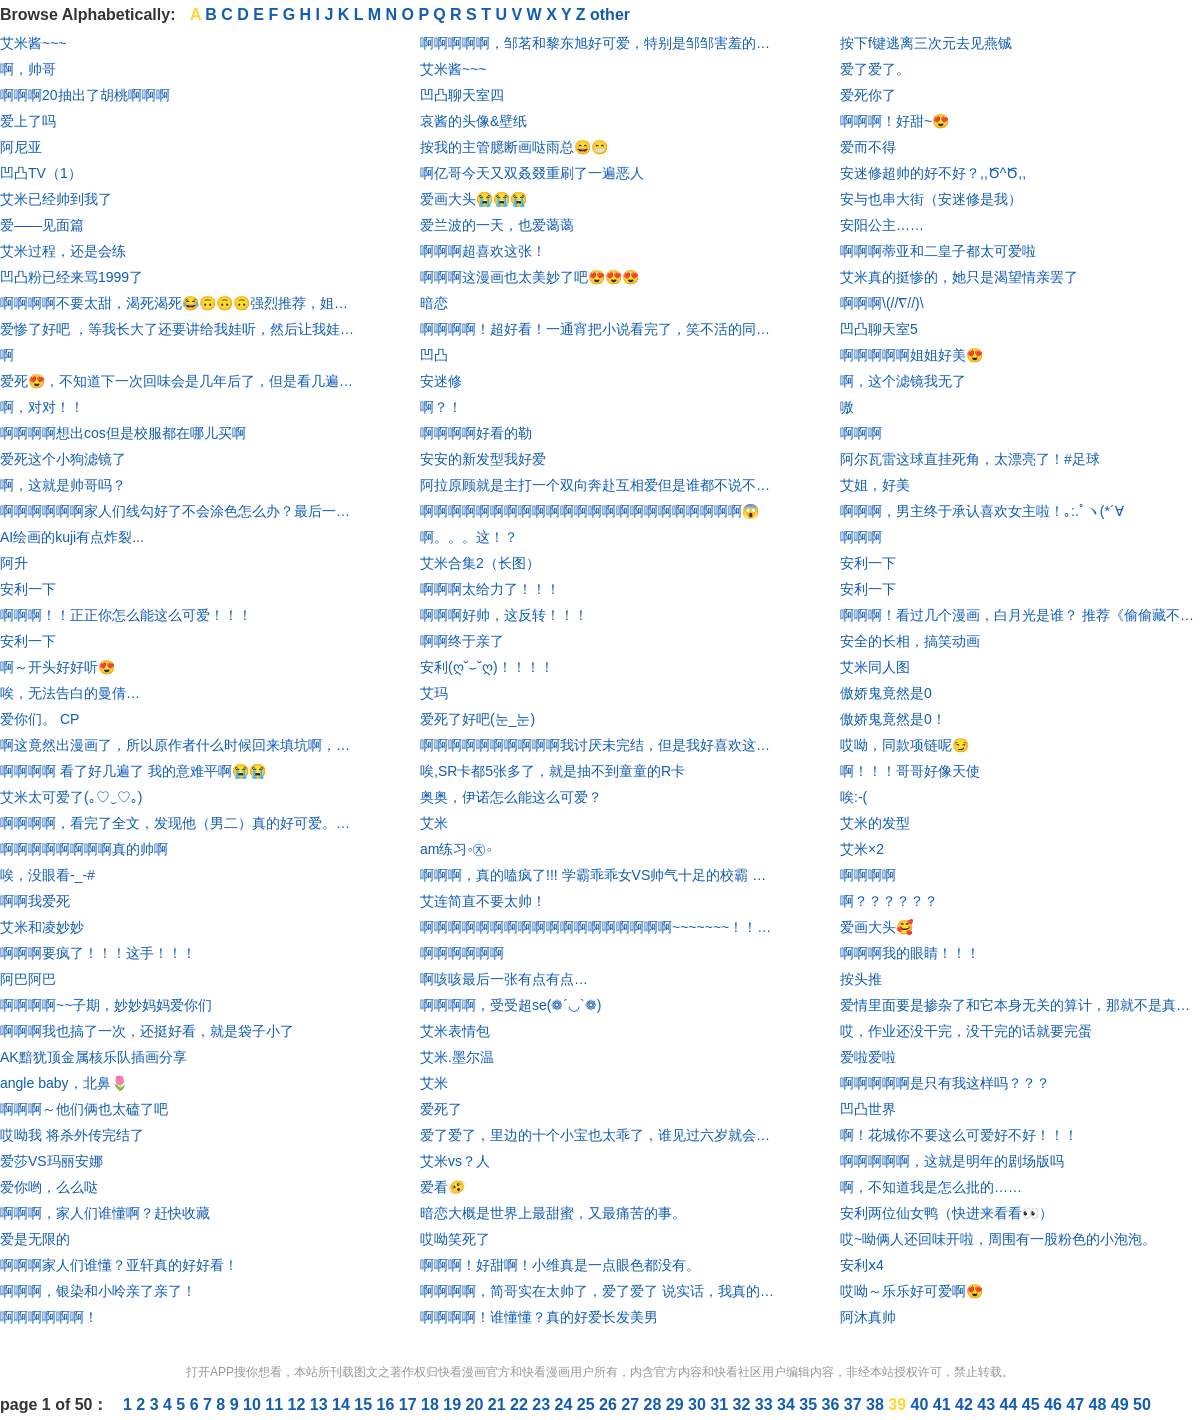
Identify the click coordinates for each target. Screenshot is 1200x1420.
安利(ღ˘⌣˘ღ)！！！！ (487, 667)
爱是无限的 (35, 1239)
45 (1033, 1404)
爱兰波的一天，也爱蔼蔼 (497, 225)
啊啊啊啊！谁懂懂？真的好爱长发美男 (539, 1317)
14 (343, 1404)
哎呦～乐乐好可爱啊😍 (911, 1291)
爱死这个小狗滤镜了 (63, 459)
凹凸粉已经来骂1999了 (71, 277)
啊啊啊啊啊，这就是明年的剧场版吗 (952, 1161)
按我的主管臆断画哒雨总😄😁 (514, 147)
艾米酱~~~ (33, 43)
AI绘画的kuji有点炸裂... (72, 537)
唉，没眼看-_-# (47, 875)
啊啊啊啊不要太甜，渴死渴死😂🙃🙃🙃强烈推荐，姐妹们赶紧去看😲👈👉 (180, 303)
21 (499, 1404)
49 (1122, 1404)
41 (944, 1404)
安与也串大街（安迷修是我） (931, 199)
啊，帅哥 (28, 69)
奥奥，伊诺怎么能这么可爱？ (511, 797)
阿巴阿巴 (28, 979)
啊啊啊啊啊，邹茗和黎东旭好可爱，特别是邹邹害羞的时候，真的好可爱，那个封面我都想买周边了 (600, 43)
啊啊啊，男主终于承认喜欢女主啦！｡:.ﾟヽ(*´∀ (982, 511)
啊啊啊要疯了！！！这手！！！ (98, 953)
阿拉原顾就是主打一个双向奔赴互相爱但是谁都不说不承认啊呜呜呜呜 (600, 485)
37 (855, 1404)
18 (432, 1404)
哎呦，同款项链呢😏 (904, 745)
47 (1077, 1404)
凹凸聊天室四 (462, 95)
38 (877, 1404)
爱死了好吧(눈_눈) (477, 719)
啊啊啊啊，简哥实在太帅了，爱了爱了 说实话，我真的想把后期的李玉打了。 (600, 1291)
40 (922, 1404)
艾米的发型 (875, 823)
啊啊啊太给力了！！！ (490, 589)
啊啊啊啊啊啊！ (49, 1317)
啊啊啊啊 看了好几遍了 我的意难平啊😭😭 (133, 771)
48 (1100, 1404)
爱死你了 (868, 95)
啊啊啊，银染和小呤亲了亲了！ (98, 1291)
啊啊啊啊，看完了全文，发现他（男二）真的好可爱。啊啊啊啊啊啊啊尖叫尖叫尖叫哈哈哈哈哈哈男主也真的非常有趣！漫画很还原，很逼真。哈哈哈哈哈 (180, 823)
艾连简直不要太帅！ (483, 901)
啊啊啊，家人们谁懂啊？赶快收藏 (105, 1213)
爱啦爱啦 (868, 1057)
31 (721, 1404)
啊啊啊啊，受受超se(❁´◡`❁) (510, 1005)
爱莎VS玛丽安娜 (51, 1161)
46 (1055, 1404)
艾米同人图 (875, 667)
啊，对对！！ (42, 407)
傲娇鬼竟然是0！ (893, 719)
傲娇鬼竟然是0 (886, 693)
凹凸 (434, 355)
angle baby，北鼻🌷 (64, 1083)
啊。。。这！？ (469, 537)
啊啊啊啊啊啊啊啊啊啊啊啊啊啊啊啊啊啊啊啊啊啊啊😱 (589, 511)
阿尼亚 (21, 147)
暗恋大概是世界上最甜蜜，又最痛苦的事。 (553, 1213)
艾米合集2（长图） (480, 563)
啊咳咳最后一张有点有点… (504, 979)
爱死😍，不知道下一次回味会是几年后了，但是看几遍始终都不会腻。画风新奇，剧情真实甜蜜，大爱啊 (180, 381)
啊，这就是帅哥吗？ (63, 485)
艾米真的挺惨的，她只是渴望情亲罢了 (959, 277)
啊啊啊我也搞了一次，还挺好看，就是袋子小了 (147, 1031)
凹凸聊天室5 (879, 329)
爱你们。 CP (39, 719)
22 (521, 1404)
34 (788, 1404)
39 (899, 1404)
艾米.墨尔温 (457, 1057)
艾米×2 (862, 849)
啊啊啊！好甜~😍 (894, 121)
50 (1142, 1404)
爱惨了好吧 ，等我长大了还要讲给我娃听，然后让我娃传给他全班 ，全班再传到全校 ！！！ (180, 329)
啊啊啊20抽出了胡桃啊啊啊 (85, 95)
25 (588, 1404)
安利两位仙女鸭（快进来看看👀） (946, 1213)
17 (410, 1404)
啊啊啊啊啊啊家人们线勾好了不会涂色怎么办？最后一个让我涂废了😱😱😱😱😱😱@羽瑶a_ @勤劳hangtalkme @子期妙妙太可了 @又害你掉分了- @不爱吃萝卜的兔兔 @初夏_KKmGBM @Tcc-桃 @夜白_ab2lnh (180, 511)
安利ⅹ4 (862, 1265)
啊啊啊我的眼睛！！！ (910, 953)
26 (610, 1404)
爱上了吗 (28, 121)
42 (966, 1404)
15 (365, 1404)
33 (766, 1404)
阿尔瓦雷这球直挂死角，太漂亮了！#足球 (970, 459)
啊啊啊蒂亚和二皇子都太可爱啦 (938, 251)
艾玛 (434, 693)
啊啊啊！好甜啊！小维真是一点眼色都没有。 (560, 1265)
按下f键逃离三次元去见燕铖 (926, 43)
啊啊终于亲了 (462, 641)
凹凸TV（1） (41, 173)
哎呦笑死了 (455, 1239)
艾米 (434, 823)
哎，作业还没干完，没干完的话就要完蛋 (966, 1031)
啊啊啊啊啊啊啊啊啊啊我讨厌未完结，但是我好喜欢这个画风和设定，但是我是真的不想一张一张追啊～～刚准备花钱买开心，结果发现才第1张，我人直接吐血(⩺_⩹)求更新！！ (600, 745)
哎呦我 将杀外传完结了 (72, 1135)
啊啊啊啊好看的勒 (476, 433)
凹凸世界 (868, 1109)
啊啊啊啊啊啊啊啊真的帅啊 (84, 849)
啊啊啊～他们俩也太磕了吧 (84, 1109)
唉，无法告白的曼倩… (70, 693)
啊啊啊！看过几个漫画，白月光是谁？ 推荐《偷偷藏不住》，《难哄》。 (1020, 615)
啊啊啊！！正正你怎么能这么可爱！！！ (126, 615)
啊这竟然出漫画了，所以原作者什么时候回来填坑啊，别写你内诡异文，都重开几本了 (180, 745)
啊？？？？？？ (889, 901)
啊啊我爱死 (35, 901)
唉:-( (853, 797)
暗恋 (434, 303)
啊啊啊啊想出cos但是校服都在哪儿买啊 (123, 433)
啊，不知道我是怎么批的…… (931, 1187)
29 (677, 1404)
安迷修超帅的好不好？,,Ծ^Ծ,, (933, 173)
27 (632, 1404)
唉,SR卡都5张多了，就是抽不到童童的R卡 (552, 771)
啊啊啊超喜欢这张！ (483, 251)
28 (655, 1404)
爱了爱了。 (875, 69)
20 (477, 1404)
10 (254, 1404)
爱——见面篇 (42, 225)
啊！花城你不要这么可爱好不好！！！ (959, 1135)
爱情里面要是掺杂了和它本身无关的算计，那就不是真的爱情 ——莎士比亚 (1020, 1005)
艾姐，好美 (875, 485)
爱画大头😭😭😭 (473, 199)
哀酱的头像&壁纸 (473, 121)
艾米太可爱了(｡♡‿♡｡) (71, 797)
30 (699, 1404)
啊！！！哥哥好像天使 (910, 771)
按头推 (861, 979)
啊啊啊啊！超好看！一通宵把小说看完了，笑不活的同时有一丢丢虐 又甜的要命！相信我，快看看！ (600, 329)
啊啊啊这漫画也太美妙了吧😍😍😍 (529, 277)
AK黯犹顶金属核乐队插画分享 (93, 1057)
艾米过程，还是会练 (63, 251)
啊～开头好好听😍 (57, 667)
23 (543, 1404)
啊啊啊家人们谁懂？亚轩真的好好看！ (119, 1265)
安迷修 (441, 381)
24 (566, 1404)
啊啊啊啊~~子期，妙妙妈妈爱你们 (106, 1005)
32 (744, 1404)
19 (454, 1404)
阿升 (14, 563)
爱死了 (441, 1109)
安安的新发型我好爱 (483, 459)
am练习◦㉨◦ (455, 849)
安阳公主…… (882, 225)
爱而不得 (868, 147)
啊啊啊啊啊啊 (462, 953)
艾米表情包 (455, 1031)
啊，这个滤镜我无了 (903, 381)
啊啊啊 (861, 433)
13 (321, 1404)
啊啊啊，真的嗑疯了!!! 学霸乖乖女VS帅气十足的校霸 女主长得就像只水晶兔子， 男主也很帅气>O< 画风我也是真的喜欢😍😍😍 (600, 875)
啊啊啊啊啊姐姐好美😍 (911, 355)
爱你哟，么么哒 (49, 1187)
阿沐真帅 (868, 1317)
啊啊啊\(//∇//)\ (882, 303)
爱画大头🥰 (876, 927)
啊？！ (441, 407)
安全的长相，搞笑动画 (910, 641)
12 (299, 1404)
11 (276, 1404)
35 (810, 1404)
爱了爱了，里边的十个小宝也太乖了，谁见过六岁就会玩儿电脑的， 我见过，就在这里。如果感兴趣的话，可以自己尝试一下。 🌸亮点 (600, 1135)
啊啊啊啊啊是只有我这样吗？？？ (945, 1083)
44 (1011, 1404)
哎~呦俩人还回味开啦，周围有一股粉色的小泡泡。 (998, 1239)
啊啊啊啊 (868, 875)
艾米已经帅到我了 (56, 199)
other (610, 14)
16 (388, 1404)
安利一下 (28, 589)
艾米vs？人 (455, 1161)
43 (988, 1404)
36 (833, 1404)
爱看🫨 (442, 1187)
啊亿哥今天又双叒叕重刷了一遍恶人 (532, 173)
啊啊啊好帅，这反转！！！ (504, 615)
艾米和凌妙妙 (42, 927)
